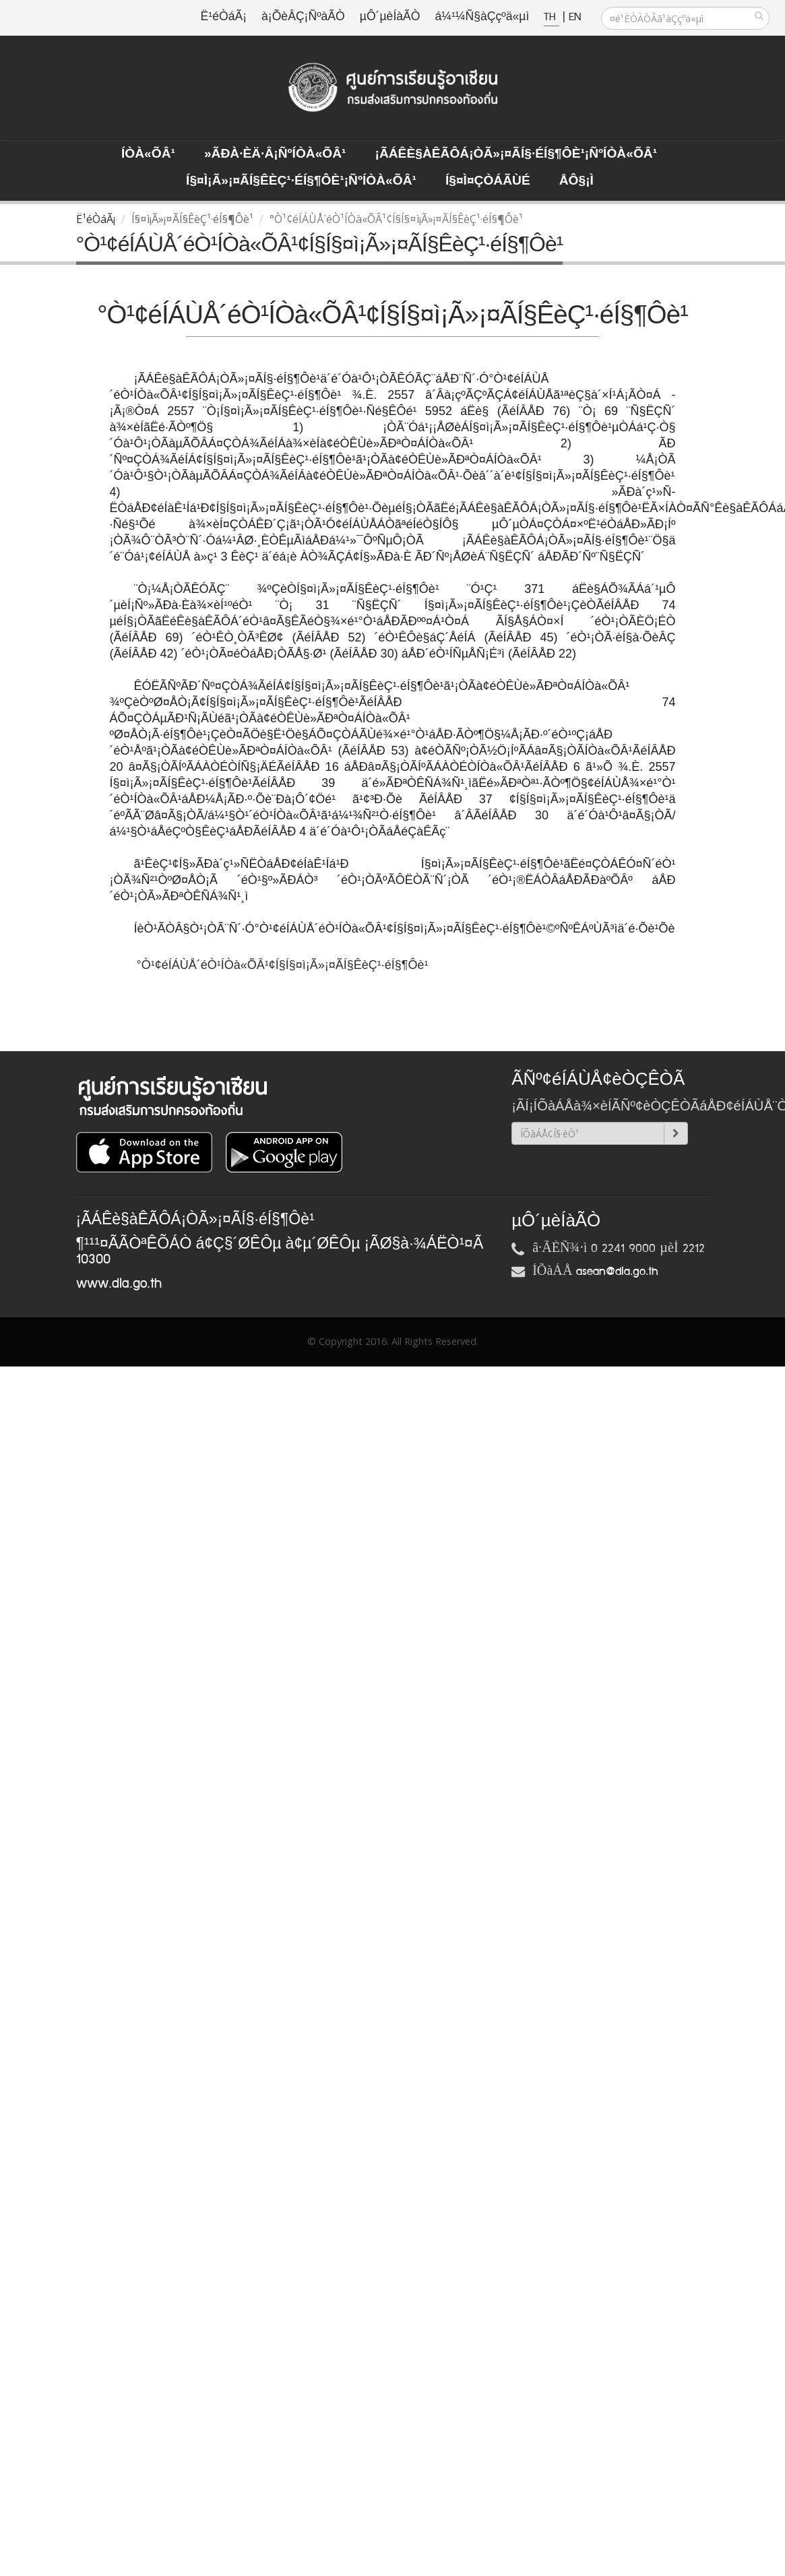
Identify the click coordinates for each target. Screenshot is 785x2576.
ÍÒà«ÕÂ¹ (148, 154)
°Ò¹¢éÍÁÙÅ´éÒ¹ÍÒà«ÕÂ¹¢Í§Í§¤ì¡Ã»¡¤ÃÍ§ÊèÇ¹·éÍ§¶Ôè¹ (284, 965)
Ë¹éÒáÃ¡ (224, 17)
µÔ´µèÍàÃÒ (390, 17)
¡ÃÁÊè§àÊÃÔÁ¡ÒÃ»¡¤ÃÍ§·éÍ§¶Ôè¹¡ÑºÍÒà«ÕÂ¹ (516, 154)
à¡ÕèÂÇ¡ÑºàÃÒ (303, 17)
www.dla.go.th (119, 1283)
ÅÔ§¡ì (576, 181)
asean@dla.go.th (617, 1271)
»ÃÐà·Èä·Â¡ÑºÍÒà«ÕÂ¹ (275, 154)
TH (551, 17)
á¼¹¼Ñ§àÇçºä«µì (482, 17)
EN (575, 17)
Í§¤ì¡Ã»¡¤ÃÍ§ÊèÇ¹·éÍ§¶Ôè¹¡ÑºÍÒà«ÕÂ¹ (301, 181)
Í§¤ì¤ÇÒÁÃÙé (487, 181)
